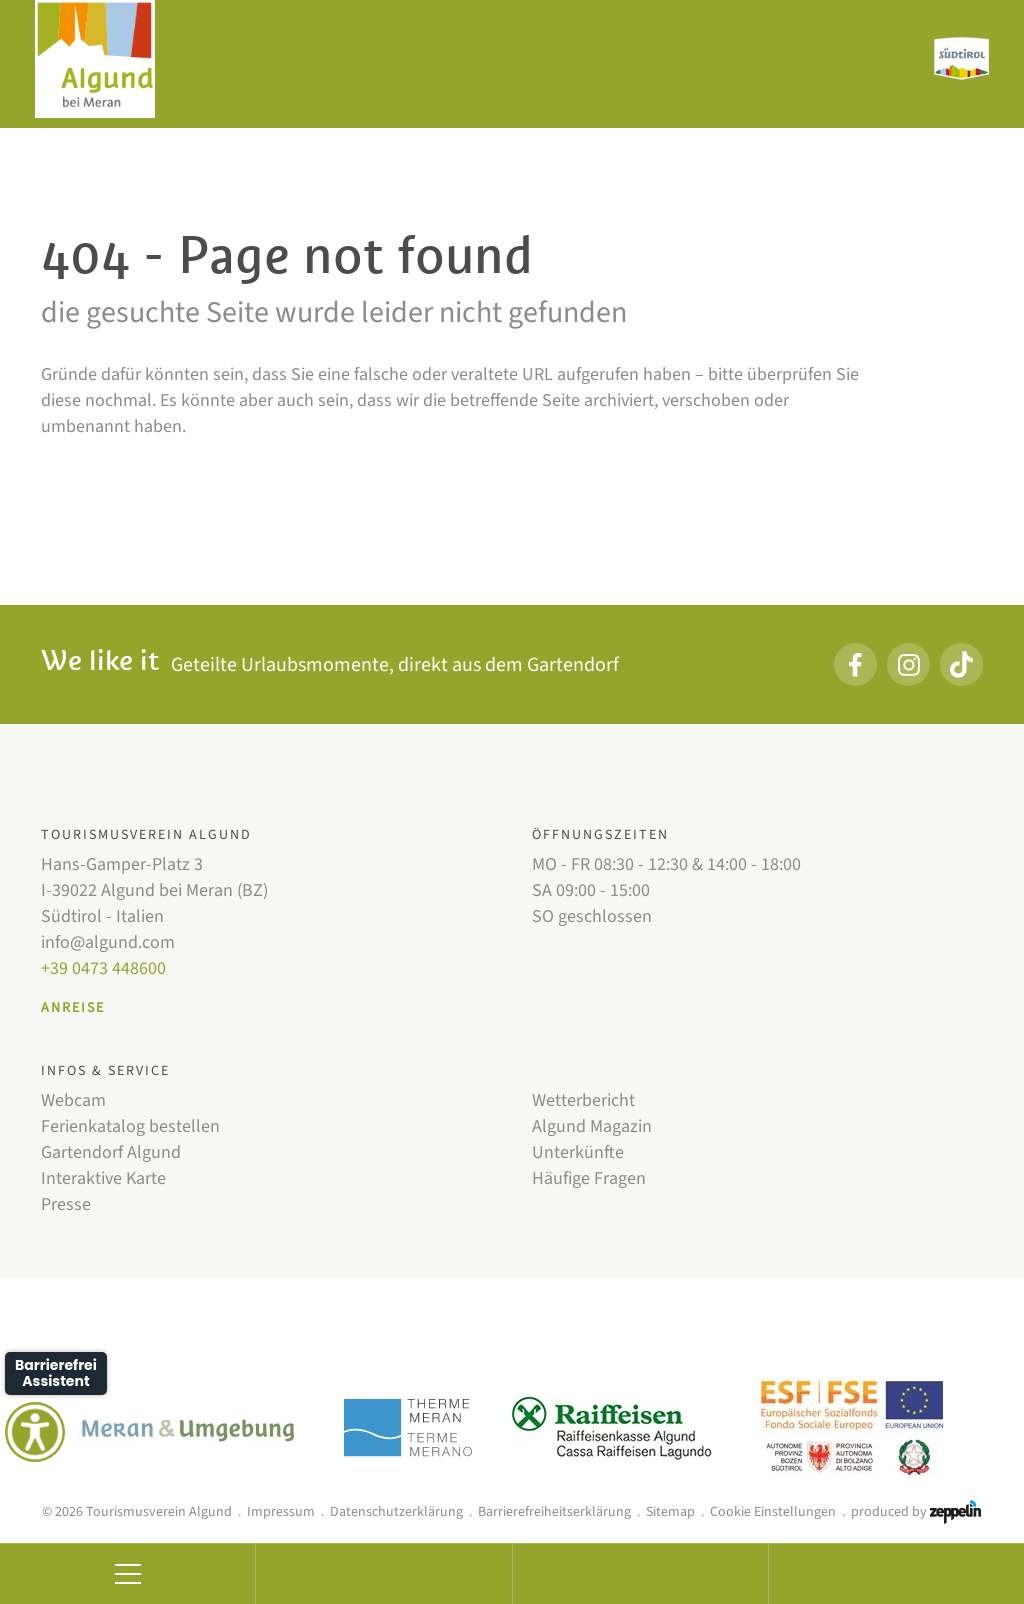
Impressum (281, 1512)
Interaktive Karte (103, 1178)
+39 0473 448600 (103, 968)
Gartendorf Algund (111, 1152)
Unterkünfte (578, 1152)
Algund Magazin (592, 1126)
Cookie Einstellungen (773, 1512)
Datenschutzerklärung (396, 1512)
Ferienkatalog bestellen (130, 1126)
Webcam (73, 1100)
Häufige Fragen (589, 1178)
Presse (66, 1204)
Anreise (73, 1008)
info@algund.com (108, 942)
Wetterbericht (583, 1100)
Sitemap (670, 1512)
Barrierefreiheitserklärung (554, 1512)
